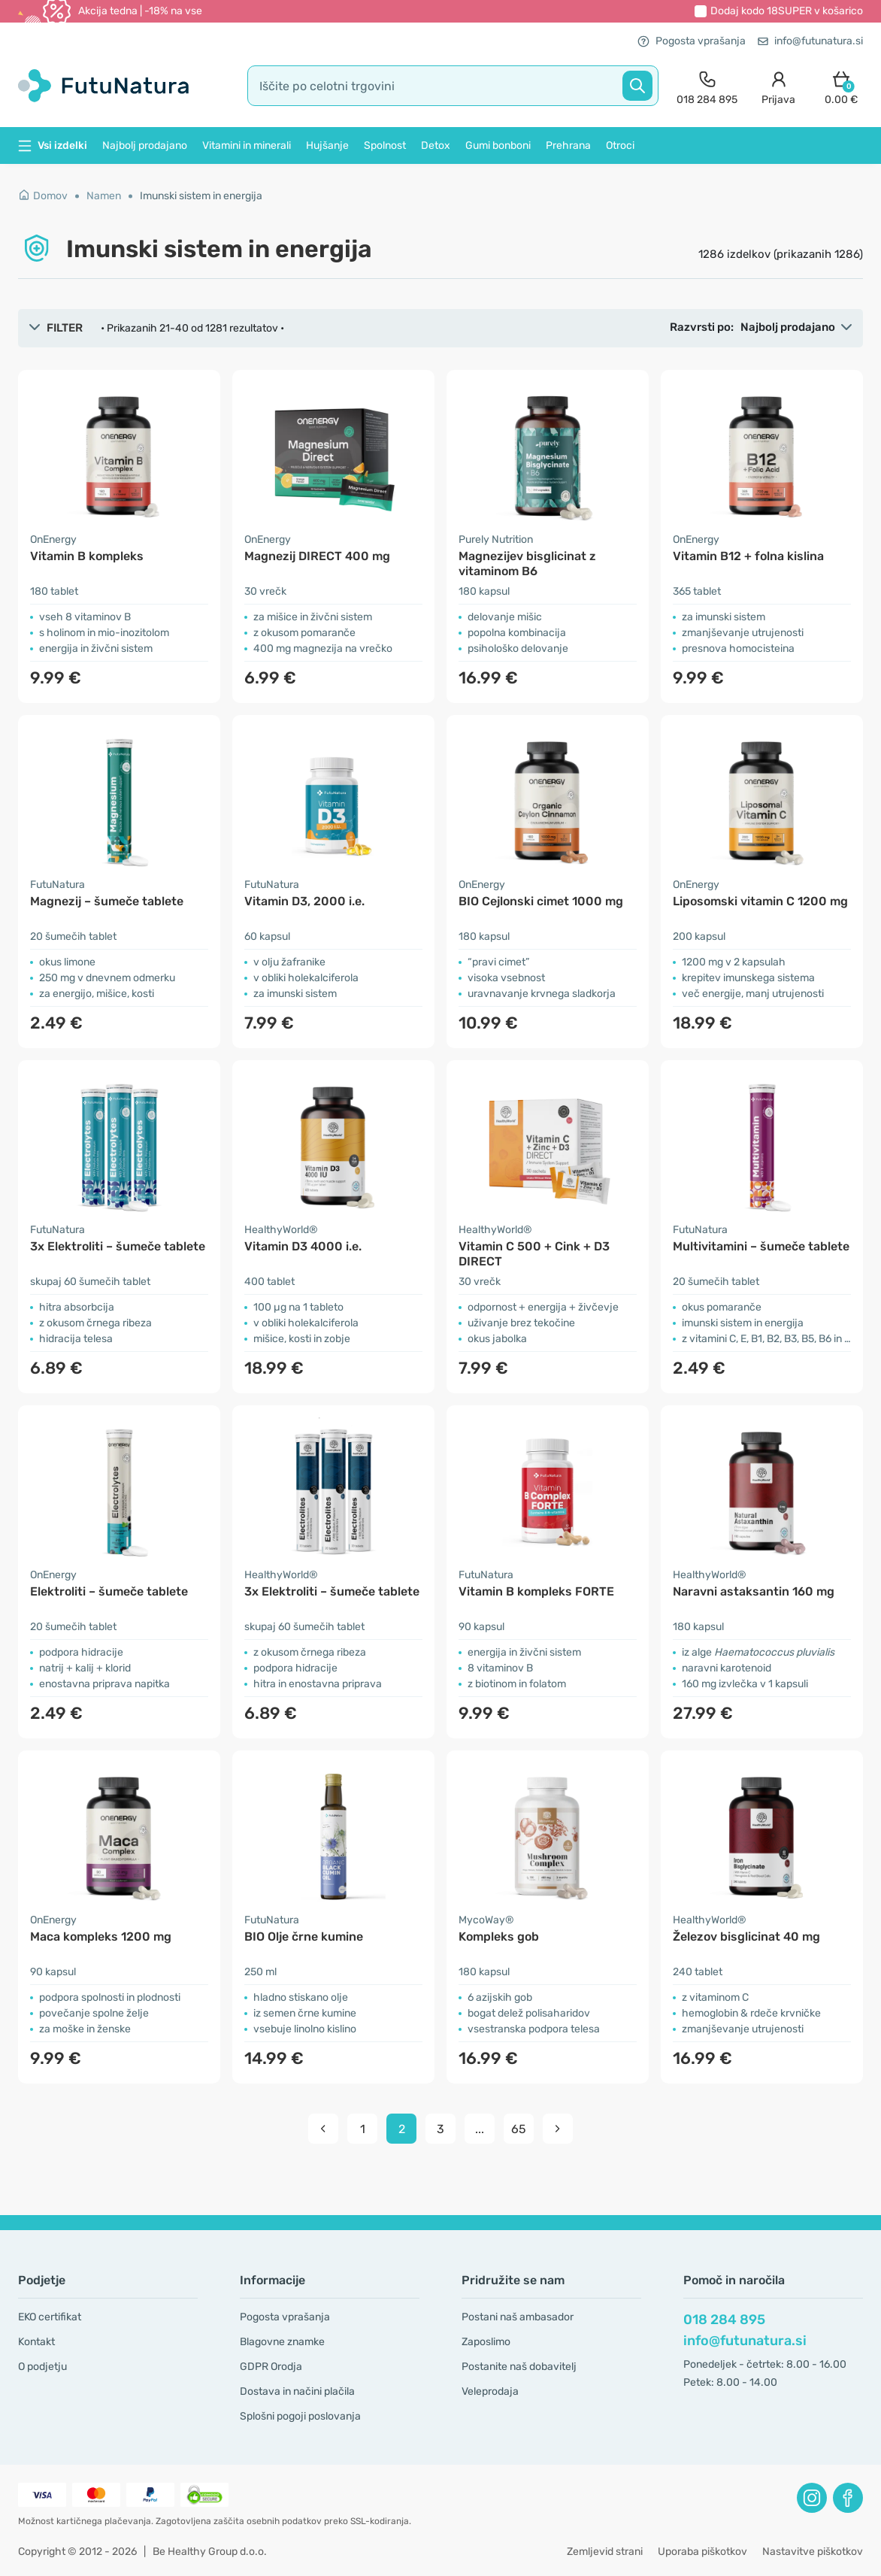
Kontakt (36, 2341)
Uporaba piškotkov (702, 2551)
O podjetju (42, 2366)
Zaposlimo (486, 2341)
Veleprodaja (490, 2391)
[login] (778, 86)
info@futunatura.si (810, 41)
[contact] (707, 86)
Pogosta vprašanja (691, 41)
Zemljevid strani (605, 2551)
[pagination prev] (323, 2129)
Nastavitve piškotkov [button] (812, 2551)
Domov (43, 195)
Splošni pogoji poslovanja (300, 2416)
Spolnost (385, 145)
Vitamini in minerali (246, 145)
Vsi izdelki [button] (52, 145)
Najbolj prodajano (144, 145)
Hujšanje (327, 145)
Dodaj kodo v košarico (786, 11)
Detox (435, 145)
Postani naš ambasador (518, 2317)
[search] (452, 85)
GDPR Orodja (271, 2366)
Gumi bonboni (498, 145)
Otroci (620, 145)
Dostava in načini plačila (297, 2391)
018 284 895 (724, 2319)
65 (518, 2129)
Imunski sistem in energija (201, 195)
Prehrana (568, 145)
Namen (103, 195)
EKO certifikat (49, 2317)
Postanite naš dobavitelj (519, 2366)
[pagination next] (558, 2129)
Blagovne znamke (282, 2341)
